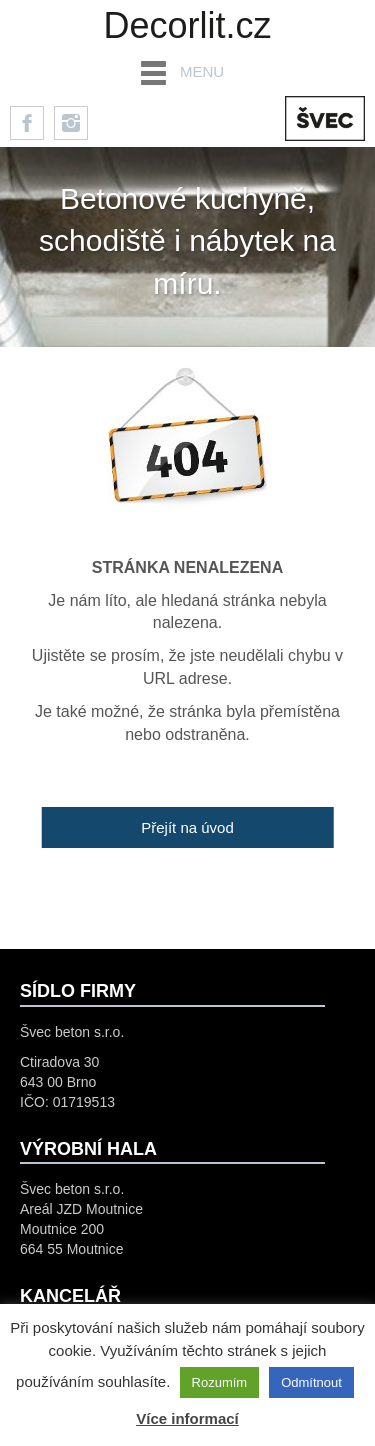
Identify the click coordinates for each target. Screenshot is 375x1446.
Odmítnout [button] (311, 1382)
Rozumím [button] (220, 1382)
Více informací (187, 1418)
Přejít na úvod (187, 827)
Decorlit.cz (187, 25)
